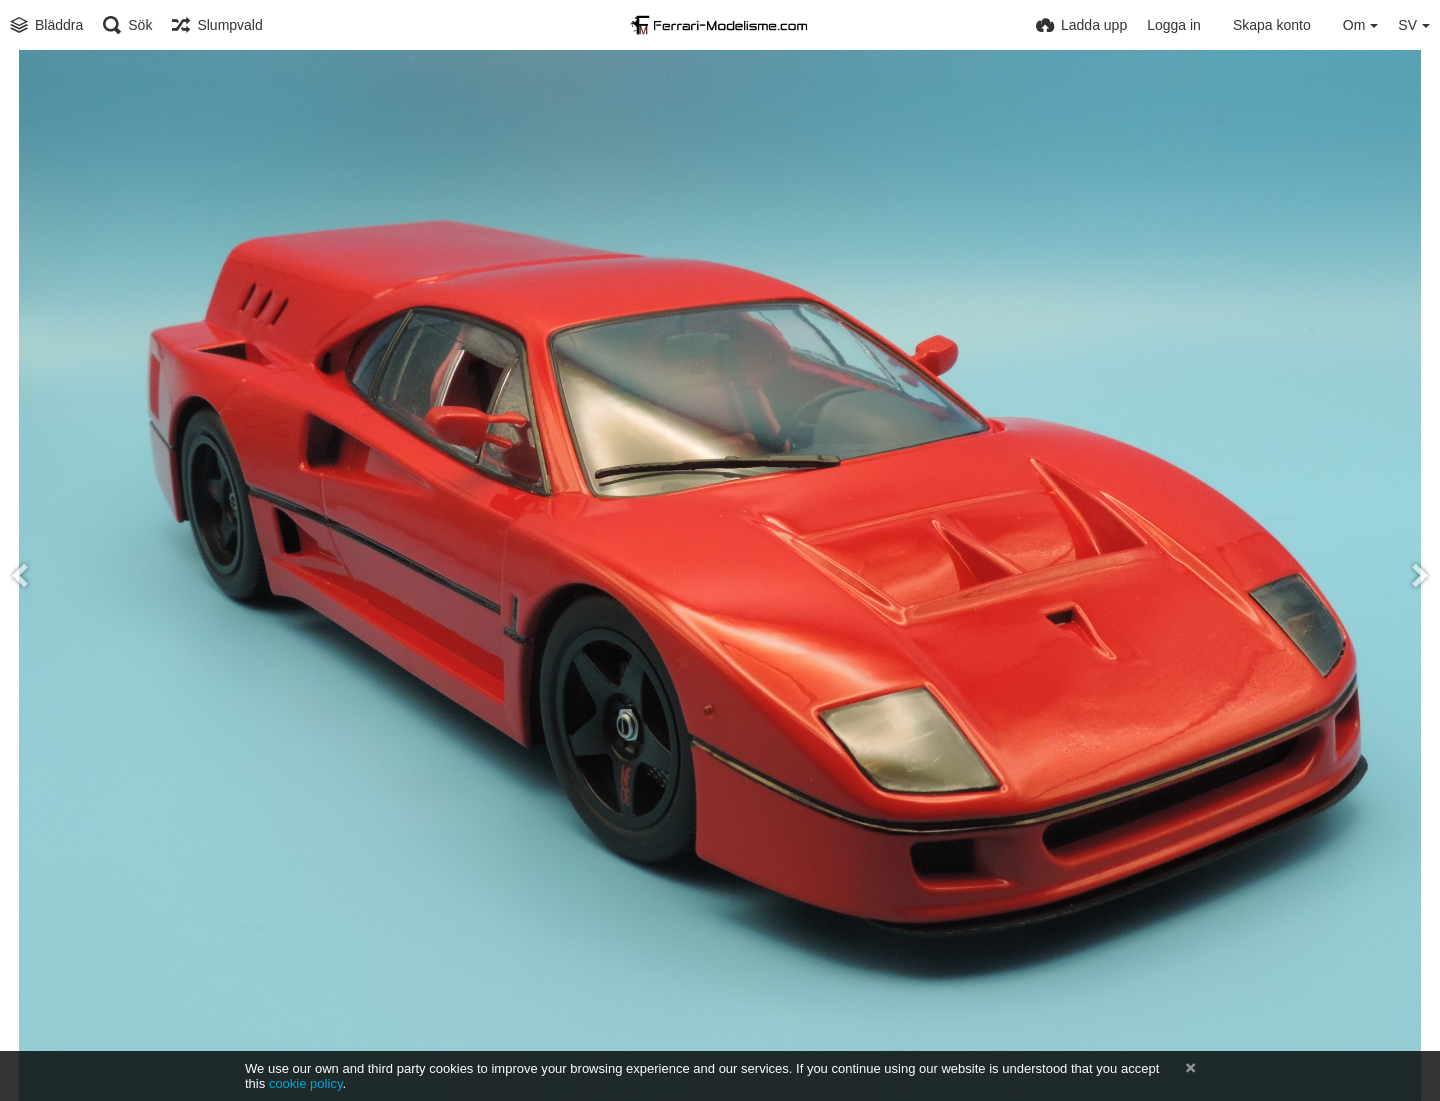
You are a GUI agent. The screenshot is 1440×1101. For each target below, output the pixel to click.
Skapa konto (1272, 25)
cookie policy (306, 1083)
